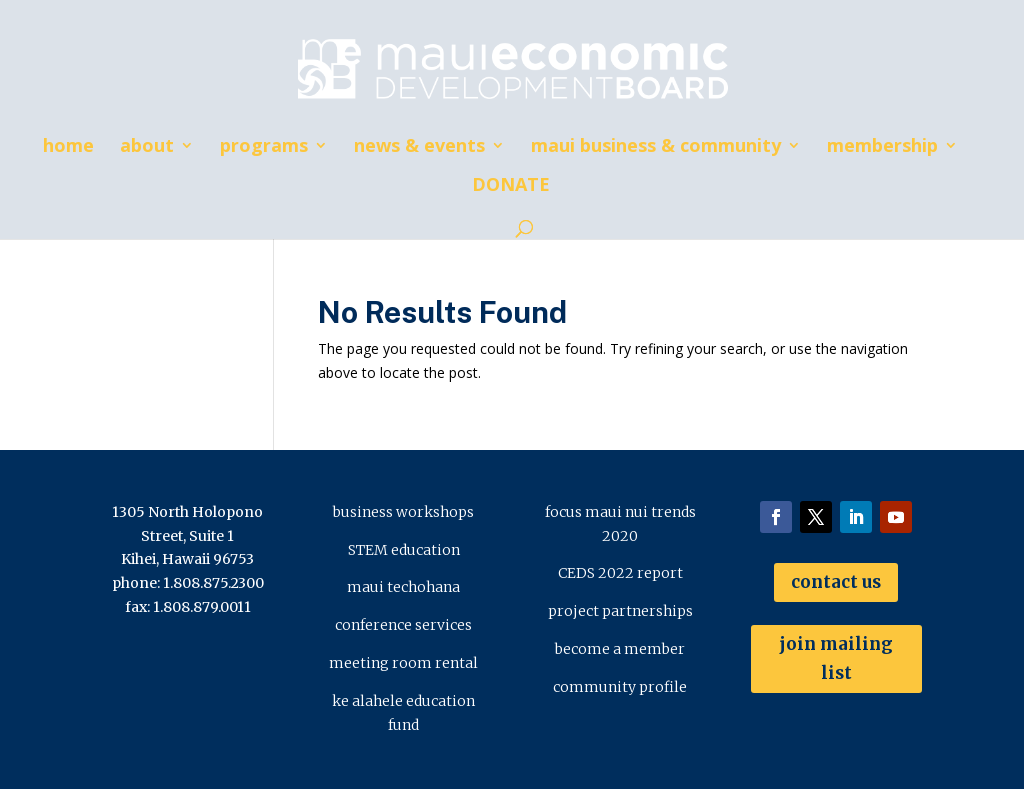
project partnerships (620, 611)
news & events (419, 147)
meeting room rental (403, 663)
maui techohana (403, 587)
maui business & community (656, 147)
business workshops (403, 512)
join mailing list (836, 658)
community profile (620, 687)
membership (882, 147)
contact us (836, 582)
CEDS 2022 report (620, 573)
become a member (620, 649)
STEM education (404, 550)
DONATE (511, 186)
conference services (403, 625)
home (68, 147)
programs (264, 147)
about (147, 147)
